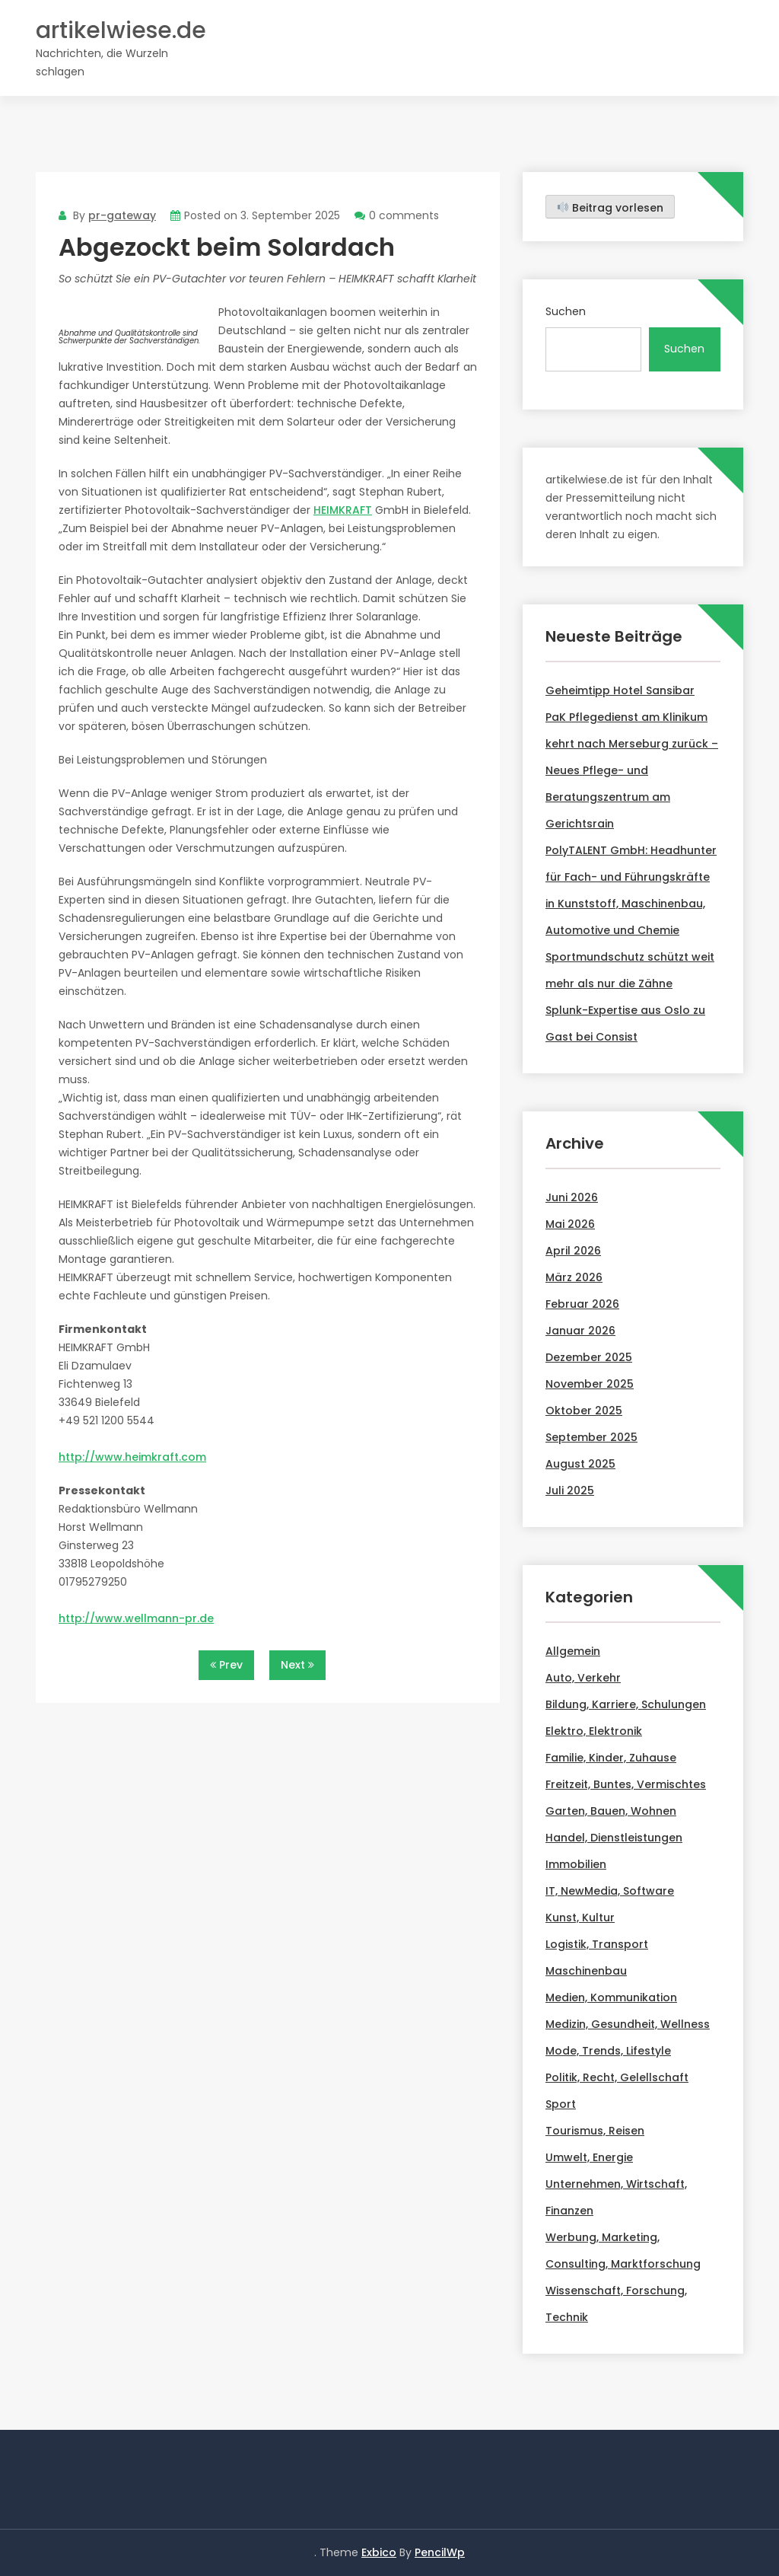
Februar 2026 (582, 1304)
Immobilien (575, 1864)
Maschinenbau (586, 1970)
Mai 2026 (570, 1224)
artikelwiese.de (121, 30)
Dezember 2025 (588, 1357)
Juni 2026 (571, 1197)
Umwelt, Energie (589, 2157)
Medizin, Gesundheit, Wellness (627, 2024)
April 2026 (573, 1250)
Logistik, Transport (596, 1944)
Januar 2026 (580, 1330)
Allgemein (572, 1651)
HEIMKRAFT (342, 510)
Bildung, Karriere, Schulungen (625, 1704)
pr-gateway (122, 215)
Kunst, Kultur (580, 1917)
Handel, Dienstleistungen (613, 1837)
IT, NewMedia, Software (609, 1891)
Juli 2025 (569, 1490)
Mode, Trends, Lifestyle (608, 2050)
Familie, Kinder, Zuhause (610, 1757)
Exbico (378, 2552)
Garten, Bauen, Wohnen (610, 1811)
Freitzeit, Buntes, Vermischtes (625, 1784)
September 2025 (591, 1437)
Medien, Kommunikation (611, 1997)
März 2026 (574, 1277)
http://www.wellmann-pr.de (136, 1618)
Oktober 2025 (583, 1410)
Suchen (565, 311)
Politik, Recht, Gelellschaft (616, 2077)
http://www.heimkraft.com (132, 1457)
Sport (560, 2104)
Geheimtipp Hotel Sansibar (620, 690)
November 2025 (589, 1384)
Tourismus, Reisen (594, 2130)
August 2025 (580, 1463)
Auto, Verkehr (583, 1677)
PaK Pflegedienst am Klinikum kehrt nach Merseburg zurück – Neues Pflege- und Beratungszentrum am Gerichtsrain (631, 770)
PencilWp (440, 2552)
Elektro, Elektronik (593, 1731)
